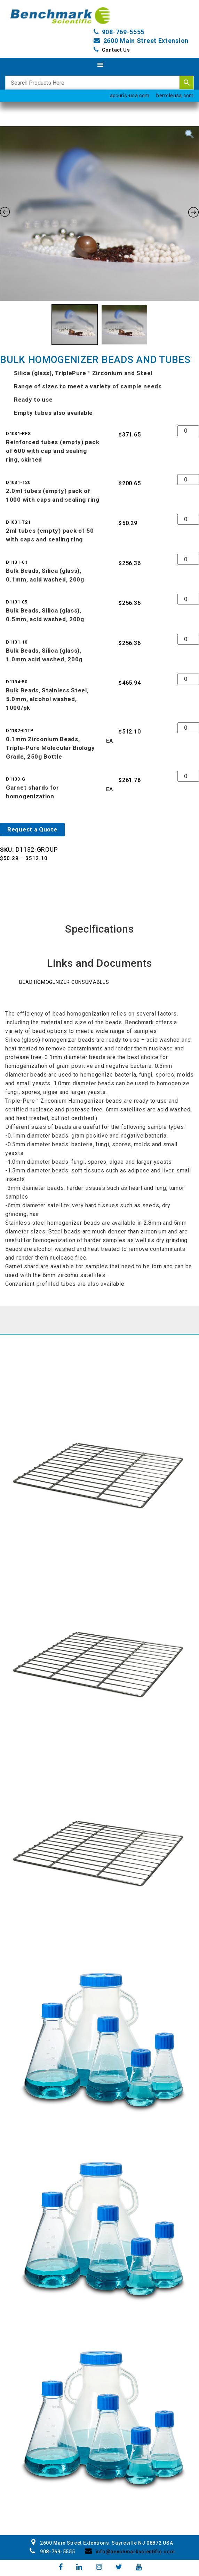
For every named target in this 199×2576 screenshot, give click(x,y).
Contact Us (116, 50)
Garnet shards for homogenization (32, 792)
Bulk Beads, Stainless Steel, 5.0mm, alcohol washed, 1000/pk (47, 699)
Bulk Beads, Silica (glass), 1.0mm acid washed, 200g (44, 655)
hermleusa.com (175, 95)
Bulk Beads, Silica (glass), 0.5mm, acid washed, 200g (45, 615)
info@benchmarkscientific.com (130, 2551)
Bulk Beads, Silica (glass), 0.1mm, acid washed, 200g (45, 575)
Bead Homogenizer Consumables (64, 982)
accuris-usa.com (130, 95)
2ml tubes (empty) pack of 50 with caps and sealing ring (50, 535)
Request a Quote (32, 829)
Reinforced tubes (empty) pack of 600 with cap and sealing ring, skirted (52, 451)
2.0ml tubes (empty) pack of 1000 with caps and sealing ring (53, 495)
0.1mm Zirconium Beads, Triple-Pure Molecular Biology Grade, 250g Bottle (50, 748)
